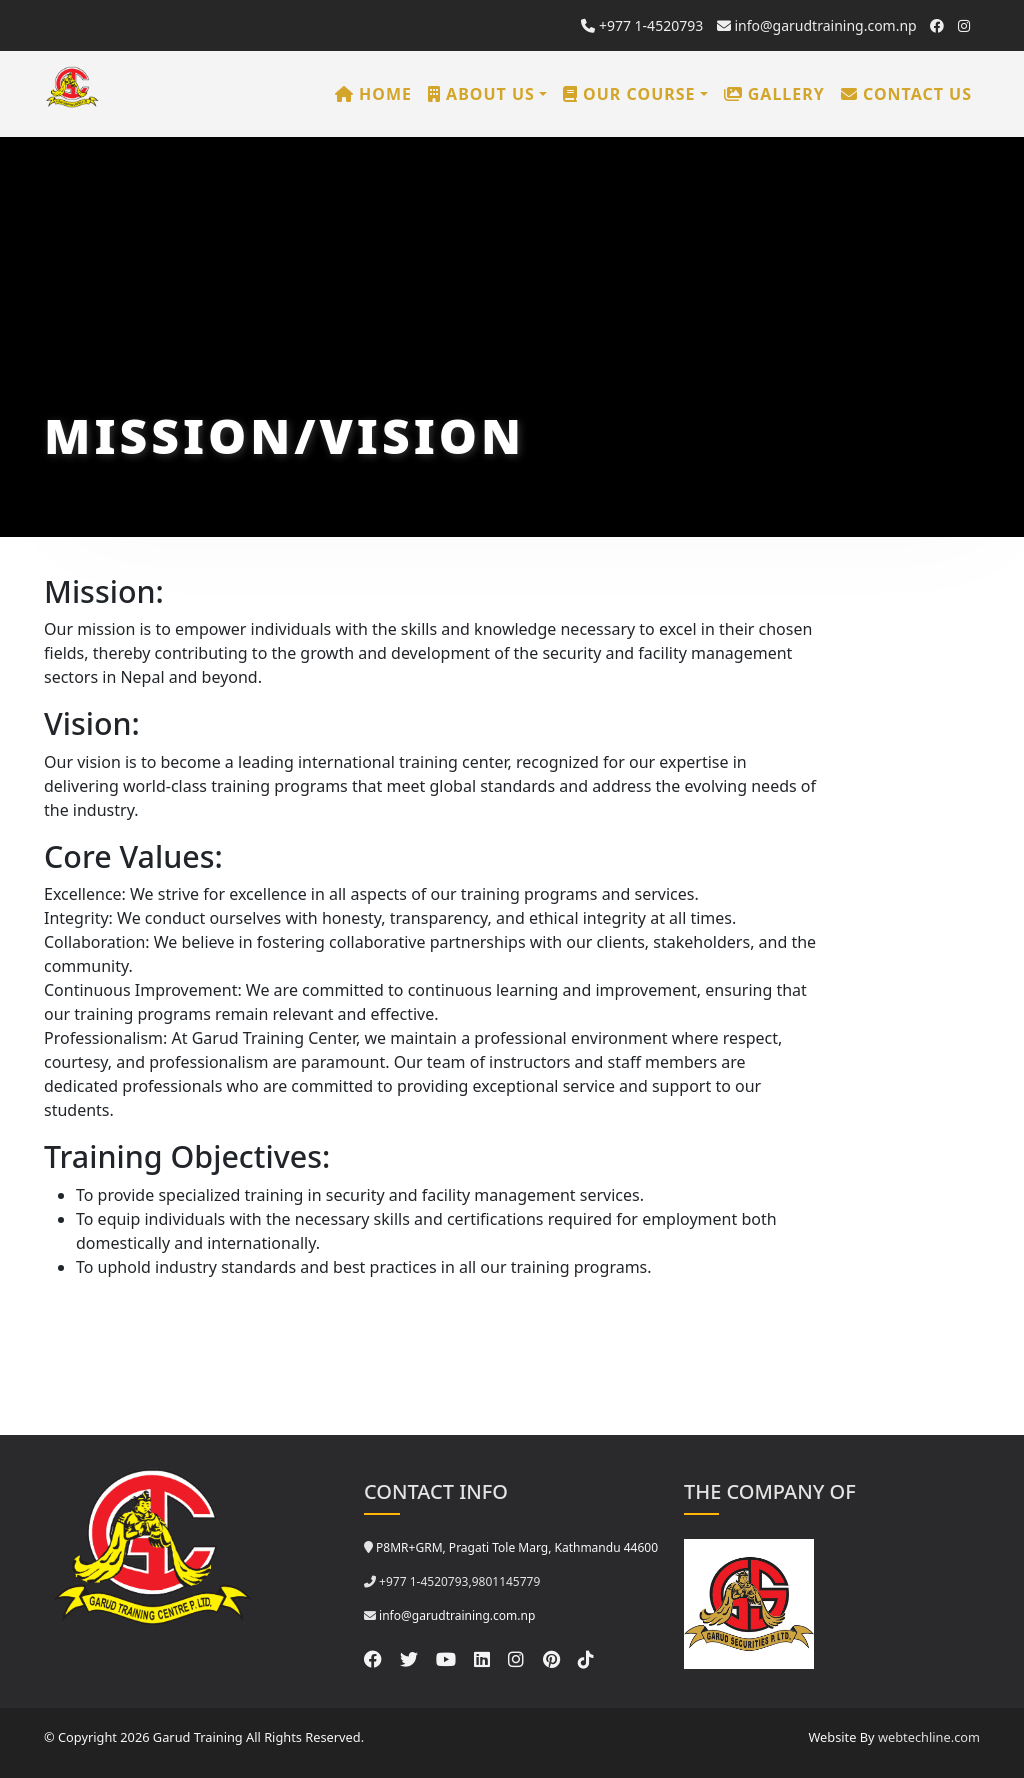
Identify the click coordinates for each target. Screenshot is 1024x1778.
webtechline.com (929, 1737)
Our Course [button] (629, 94)
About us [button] (481, 94)
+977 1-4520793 (642, 25)
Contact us (906, 94)
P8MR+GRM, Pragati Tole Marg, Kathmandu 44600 (517, 1547)
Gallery (774, 94)
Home (373, 94)
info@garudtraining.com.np (817, 25)
